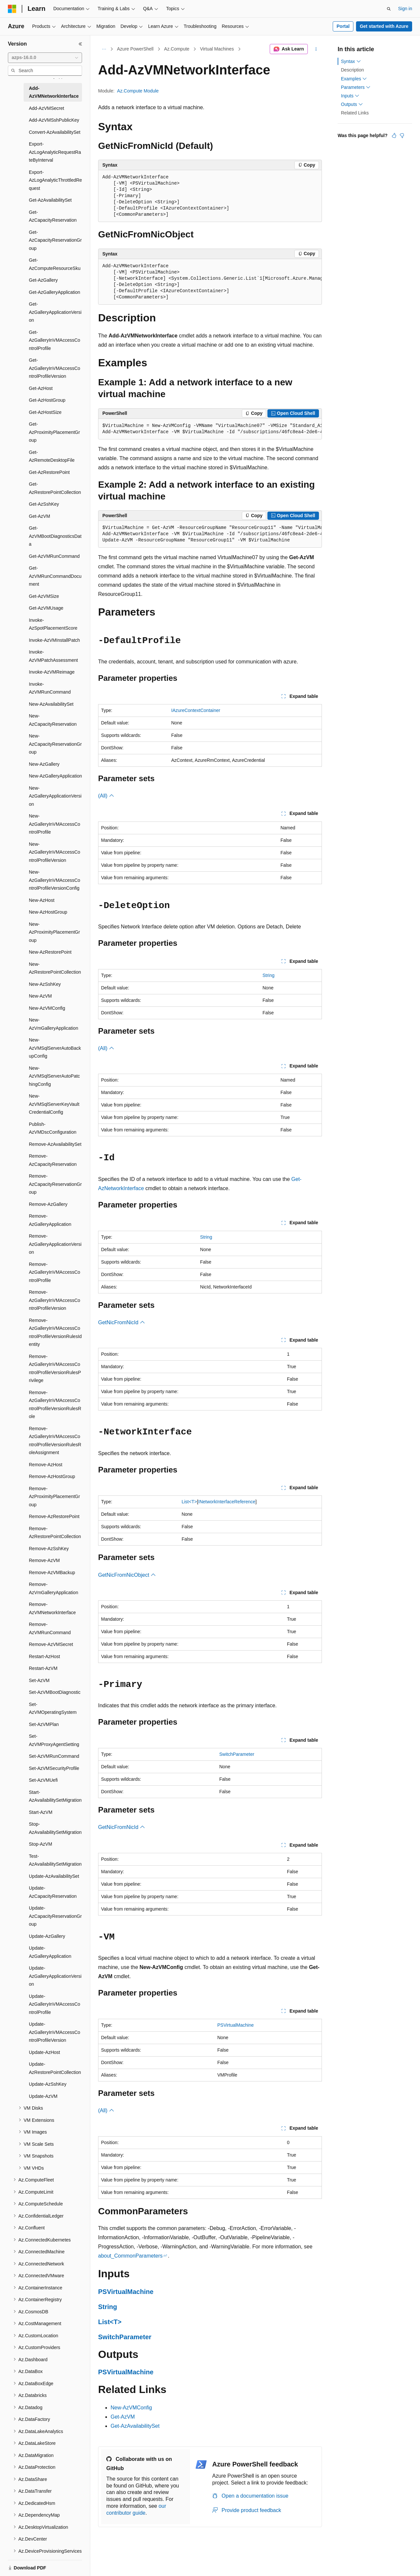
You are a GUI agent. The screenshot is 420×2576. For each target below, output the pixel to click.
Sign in (405, 8)
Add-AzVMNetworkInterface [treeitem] (54, 92)
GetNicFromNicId (121, 1322)
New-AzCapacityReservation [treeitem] (53, 720)
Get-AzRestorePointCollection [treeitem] (55, 488)
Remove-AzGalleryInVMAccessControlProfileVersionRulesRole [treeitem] (55, 1404)
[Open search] (388, 9)
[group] (210, 282)
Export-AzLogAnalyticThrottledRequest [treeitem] (55, 180)
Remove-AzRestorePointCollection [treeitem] (55, 1532)
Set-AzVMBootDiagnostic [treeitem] (54, 1692)
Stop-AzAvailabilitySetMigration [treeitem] (55, 1828)
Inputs (350, 95)
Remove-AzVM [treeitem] (44, 1560)
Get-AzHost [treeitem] (40, 388)
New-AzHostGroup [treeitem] (48, 912)
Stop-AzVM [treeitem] (40, 1844)
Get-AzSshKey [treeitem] (44, 504)
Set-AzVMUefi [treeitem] (43, 1780)
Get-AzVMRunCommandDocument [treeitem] (55, 576)
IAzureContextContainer (195, 710)
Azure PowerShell (135, 48)
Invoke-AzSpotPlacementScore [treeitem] (53, 624)
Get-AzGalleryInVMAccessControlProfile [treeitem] (54, 340)
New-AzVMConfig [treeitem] (47, 1008)
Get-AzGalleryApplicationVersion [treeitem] (55, 312)
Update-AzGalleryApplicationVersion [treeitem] (55, 1976)
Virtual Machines (217, 48)
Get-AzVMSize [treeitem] (44, 596)
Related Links (355, 112)
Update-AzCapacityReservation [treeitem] (53, 1892)
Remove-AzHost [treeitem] (45, 1464)
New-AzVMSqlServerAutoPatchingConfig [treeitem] (54, 1076)
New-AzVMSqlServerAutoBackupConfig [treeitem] (55, 1048)
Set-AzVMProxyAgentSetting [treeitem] (54, 1740)
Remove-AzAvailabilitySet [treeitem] (55, 1144)
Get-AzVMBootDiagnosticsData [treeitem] (55, 536)
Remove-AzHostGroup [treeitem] (52, 1476)
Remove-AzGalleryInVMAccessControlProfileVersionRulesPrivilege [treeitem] (55, 1368)
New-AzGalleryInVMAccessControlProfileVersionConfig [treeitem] (54, 880)
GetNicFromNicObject (127, 1575)
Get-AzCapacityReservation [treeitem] (53, 216)
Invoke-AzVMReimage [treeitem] (51, 672)
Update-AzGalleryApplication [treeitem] (50, 1952)
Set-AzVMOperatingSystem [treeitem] (53, 1708)
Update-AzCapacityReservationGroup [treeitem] (55, 1916)
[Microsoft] (12, 9)
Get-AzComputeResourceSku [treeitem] (54, 264)
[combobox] (45, 57)
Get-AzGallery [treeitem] (43, 280)
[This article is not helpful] (402, 135)
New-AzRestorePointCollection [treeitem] (55, 968)
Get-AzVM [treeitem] (39, 516)
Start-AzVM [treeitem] (40, 1812)
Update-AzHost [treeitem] (44, 2052)
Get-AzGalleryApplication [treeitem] (54, 292)
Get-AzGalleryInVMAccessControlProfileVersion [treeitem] (54, 368)
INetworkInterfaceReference (226, 1501)
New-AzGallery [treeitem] (44, 764)
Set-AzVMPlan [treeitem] (44, 1724)
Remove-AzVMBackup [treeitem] (52, 1572)
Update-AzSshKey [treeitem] (47, 2084)
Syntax (351, 61)
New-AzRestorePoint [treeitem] (50, 952)
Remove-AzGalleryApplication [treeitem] (50, 1220)
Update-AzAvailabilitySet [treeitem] (54, 1876)
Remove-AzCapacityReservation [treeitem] (53, 1160)
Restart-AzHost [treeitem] (44, 1656)
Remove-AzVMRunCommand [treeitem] (50, 1628)
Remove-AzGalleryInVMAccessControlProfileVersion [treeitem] (54, 1300)
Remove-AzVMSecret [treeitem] (51, 1644)
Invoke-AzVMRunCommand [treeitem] (50, 688)
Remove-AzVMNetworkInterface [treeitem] (52, 1608)
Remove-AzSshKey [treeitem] (49, 1548)
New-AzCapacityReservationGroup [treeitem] (55, 744)
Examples (354, 78)
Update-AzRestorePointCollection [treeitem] (55, 2068)
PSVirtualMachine (235, 2025)
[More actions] (316, 49)
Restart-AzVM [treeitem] (43, 1668)
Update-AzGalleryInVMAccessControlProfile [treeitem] (54, 2004)
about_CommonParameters (130, 2256)
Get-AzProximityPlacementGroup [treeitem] (54, 432)
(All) (106, 796)
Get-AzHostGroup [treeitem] (47, 400)
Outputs (352, 104)
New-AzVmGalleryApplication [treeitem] (53, 1024)
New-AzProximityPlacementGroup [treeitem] (54, 932)
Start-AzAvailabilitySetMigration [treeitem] (55, 1796)
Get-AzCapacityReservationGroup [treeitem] (55, 240)
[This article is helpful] (394, 135)
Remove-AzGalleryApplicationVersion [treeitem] (55, 1244)
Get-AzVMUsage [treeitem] (46, 608)
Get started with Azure (384, 26)
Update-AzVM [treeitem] (43, 2096)
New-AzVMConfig (131, 2407)
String (268, 975)
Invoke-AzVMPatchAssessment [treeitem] (53, 656)
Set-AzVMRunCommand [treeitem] (54, 1756)
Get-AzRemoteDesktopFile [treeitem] (51, 456)
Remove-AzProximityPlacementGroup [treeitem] (54, 1496)
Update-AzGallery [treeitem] (47, 1936)
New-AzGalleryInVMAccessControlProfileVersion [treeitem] (54, 852)
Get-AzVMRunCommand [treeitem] (54, 556)
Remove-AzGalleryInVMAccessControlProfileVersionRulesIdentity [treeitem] (55, 1332)
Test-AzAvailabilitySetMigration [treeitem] (55, 1860)
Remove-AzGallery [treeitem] (48, 1204)
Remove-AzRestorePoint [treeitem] (54, 1516)
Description (352, 69)
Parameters (355, 87)
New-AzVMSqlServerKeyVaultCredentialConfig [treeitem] (54, 1104)
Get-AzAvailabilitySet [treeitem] (50, 200)
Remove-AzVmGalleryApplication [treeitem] (53, 1588)
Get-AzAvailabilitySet (135, 2426)
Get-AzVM (123, 2417)
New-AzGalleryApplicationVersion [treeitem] (55, 796)
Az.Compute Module (138, 90)
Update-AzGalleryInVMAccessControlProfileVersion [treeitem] (54, 2032)
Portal (343, 26)
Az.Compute (176, 48)
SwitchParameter (236, 1754)
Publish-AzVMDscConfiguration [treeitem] (52, 1128)
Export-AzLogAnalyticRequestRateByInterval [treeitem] (55, 152)
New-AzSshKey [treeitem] (45, 984)
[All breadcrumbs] (104, 49)
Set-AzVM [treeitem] (39, 1680)
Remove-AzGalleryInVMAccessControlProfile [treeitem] (54, 1272)
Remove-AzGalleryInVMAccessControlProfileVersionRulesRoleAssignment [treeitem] (55, 1440)
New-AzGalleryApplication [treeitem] (55, 776)
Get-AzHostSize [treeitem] (45, 412)
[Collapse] (80, 44)
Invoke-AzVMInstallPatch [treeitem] (54, 640)
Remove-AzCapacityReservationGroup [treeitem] (55, 1184)
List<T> (189, 1501)
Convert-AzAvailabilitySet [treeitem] (54, 132)
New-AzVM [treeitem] (40, 996)
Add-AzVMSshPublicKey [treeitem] (54, 120)
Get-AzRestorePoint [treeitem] (49, 472)
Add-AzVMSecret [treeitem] (46, 108)
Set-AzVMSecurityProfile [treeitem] (54, 1768)
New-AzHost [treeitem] (41, 900)
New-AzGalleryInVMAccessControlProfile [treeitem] (54, 824)
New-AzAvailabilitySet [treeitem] (51, 704)
